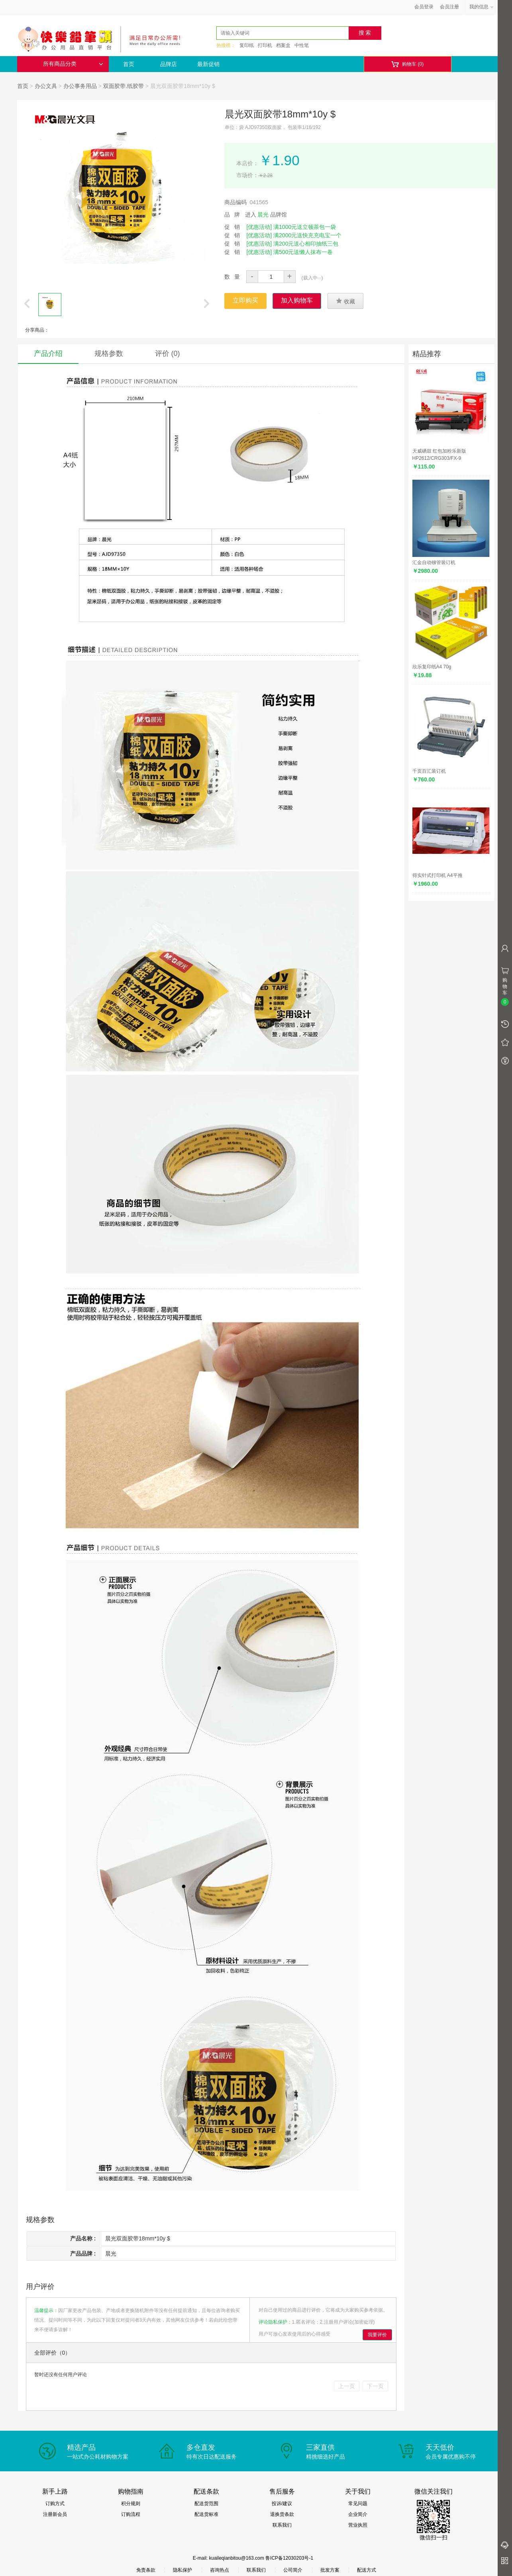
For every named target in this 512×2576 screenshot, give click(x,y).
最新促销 (208, 64)
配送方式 (366, 2570)
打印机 (265, 45)
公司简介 (292, 2570)
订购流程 (130, 2514)
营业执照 (357, 2525)
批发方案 (329, 2570)
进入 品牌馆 (266, 214)
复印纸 (246, 45)
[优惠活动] (259, 227)
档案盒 (283, 45)
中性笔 (301, 45)
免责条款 (145, 2570)
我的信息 (481, 7)
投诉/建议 (282, 2503)
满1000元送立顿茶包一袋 (304, 227)
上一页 (346, 2386)
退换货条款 (282, 2514)
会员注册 (449, 7)
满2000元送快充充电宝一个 (307, 235)
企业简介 (357, 2514)
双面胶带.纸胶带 (123, 86)
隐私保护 (182, 2570)
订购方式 (55, 2503)
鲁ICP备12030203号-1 (289, 2558)
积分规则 (130, 2503)
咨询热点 (219, 2570)
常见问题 (357, 2503)
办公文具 (46, 86)
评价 (167, 353)
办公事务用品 (80, 86)
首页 (128, 64)
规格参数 (108, 353)
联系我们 (282, 2525)
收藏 (345, 301)
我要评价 (377, 2335)
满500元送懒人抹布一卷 (303, 252)
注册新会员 (55, 2514)
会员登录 (424, 7)
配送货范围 (206, 2503)
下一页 (375, 2386)
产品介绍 (48, 353)
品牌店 (168, 64)
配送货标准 (206, 2514)
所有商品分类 (73, 64)
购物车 (407, 64)
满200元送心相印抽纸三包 (305, 243)
